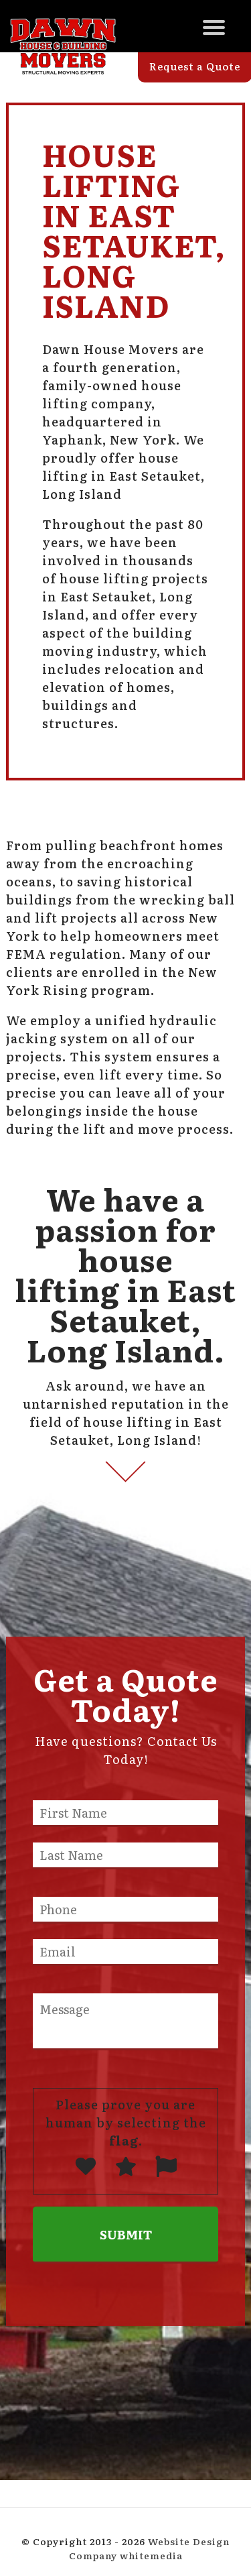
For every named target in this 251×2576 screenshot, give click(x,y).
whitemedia (151, 2555)
